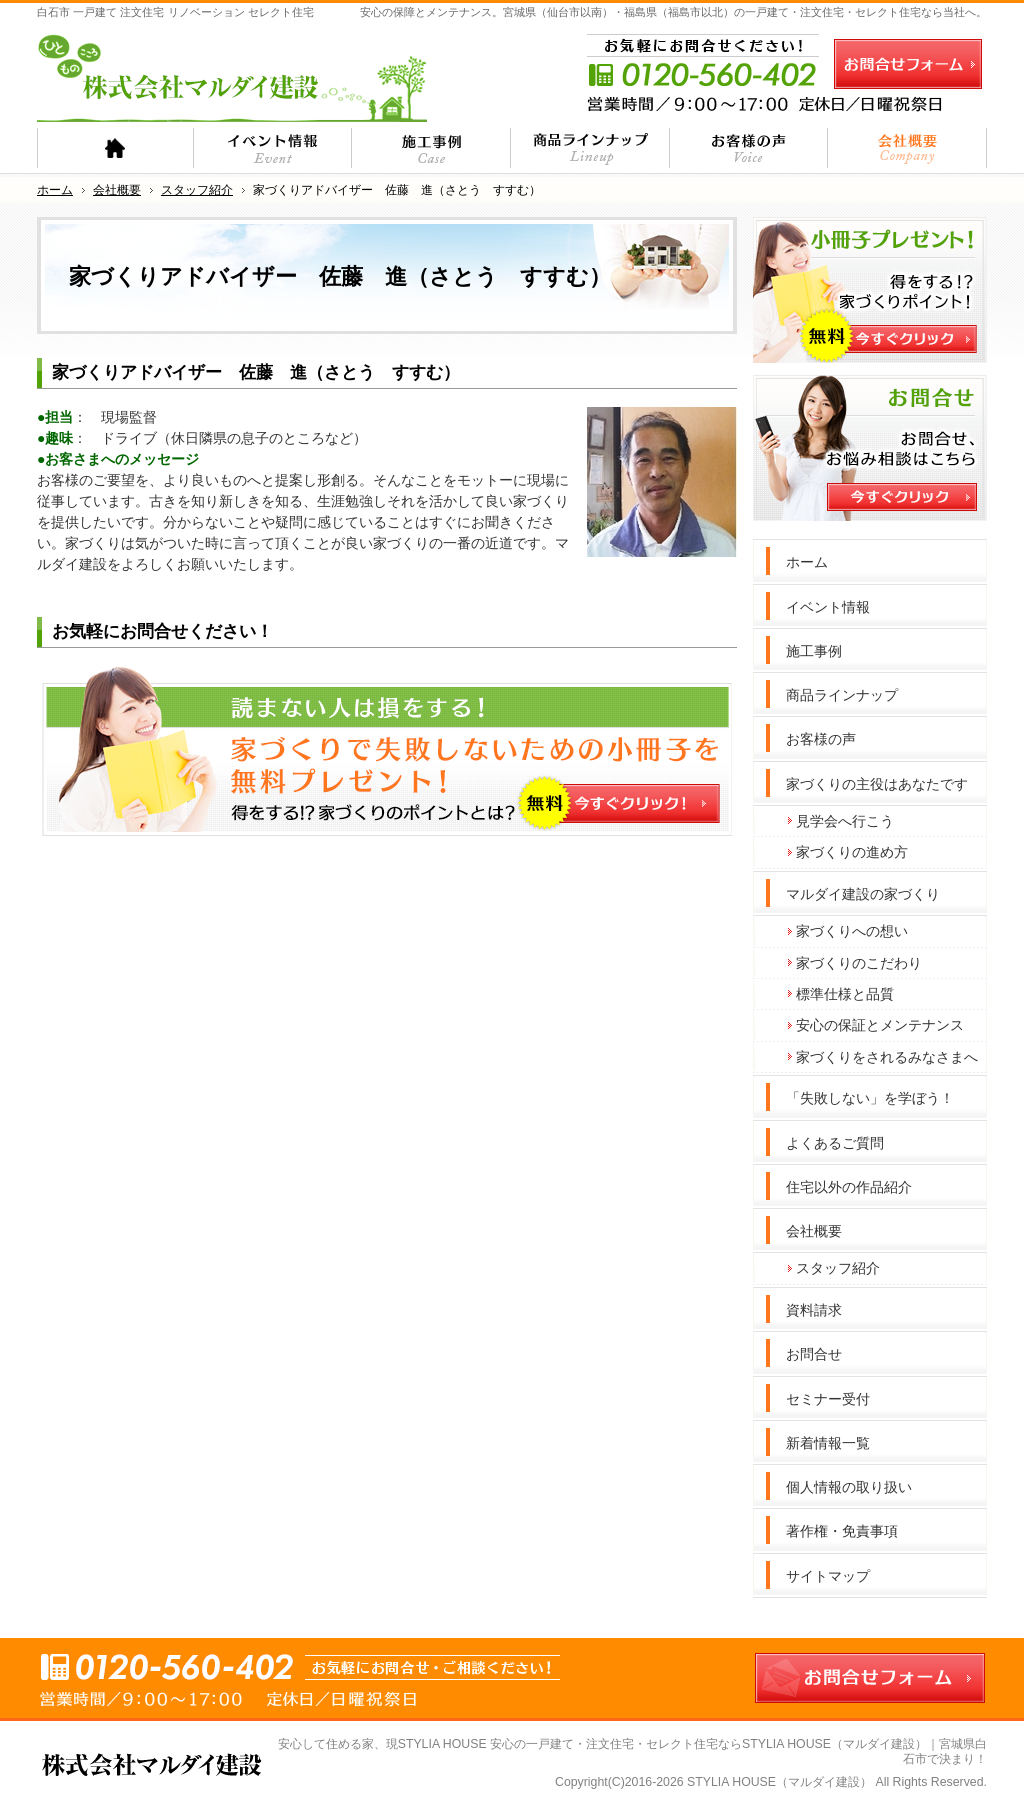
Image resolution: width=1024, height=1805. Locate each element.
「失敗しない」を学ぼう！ (870, 1098)
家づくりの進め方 (852, 852)
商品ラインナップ (842, 695)
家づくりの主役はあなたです (877, 784)
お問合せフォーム (908, 64)
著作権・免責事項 (842, 1531)
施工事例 (814, 651)
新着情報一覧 (828, 1443)
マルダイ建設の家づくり (863, 894)
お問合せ (814, 1354)
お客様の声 (821, 739)
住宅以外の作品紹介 (849, 1187)
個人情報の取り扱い (849, 1487)
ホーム (807, 562)
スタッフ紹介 (838, 1268)
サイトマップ (828, 1576)
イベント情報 (828, 607)
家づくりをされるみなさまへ (887, 1057)
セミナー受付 (828, 1399)
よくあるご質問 (835, 1143)
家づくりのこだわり (859, 963)
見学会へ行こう (845, 821)
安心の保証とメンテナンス (880, 1025)
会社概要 (814, 1231)
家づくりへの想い (852, 931)
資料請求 (814, 1310)
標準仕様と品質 (845, 994)
